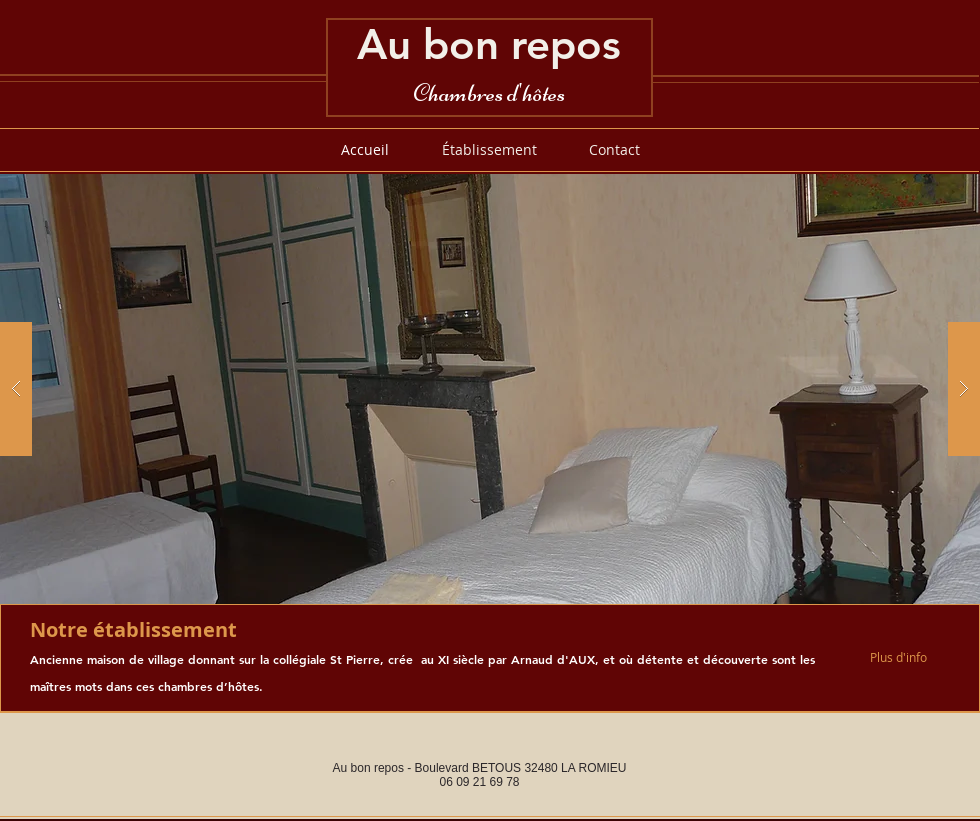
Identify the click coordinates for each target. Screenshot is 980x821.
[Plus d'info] (904, 657)
